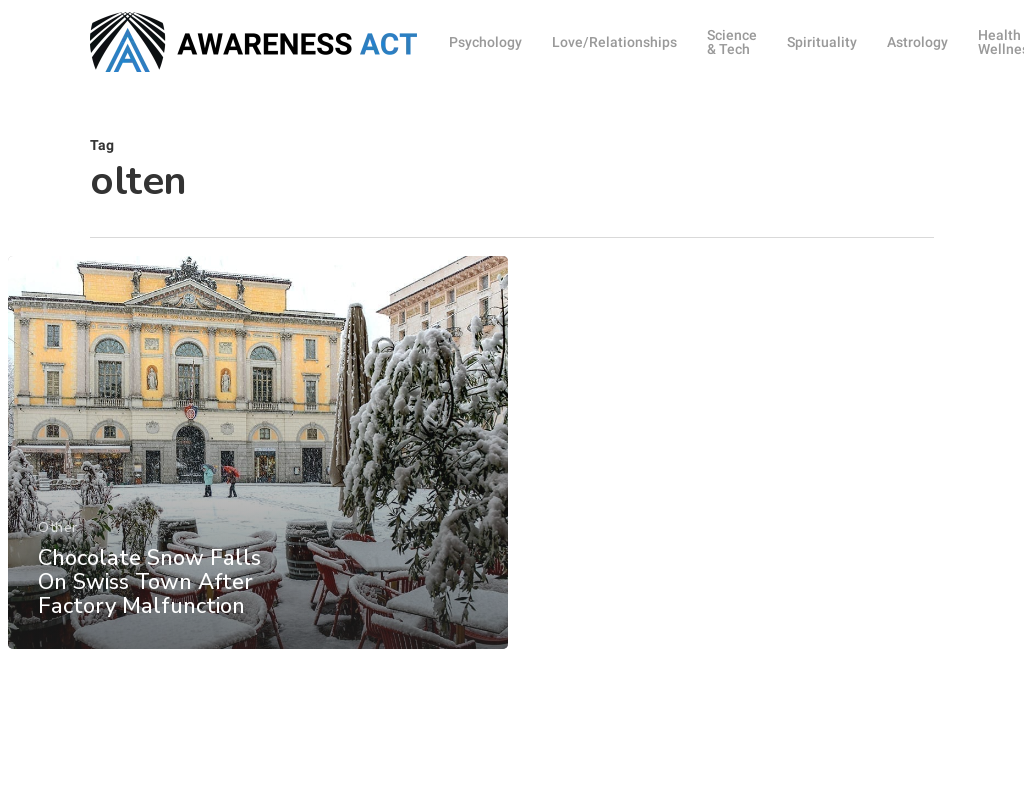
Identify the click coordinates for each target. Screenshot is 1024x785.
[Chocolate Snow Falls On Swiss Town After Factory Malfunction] (258, 462)
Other (58, 537)
